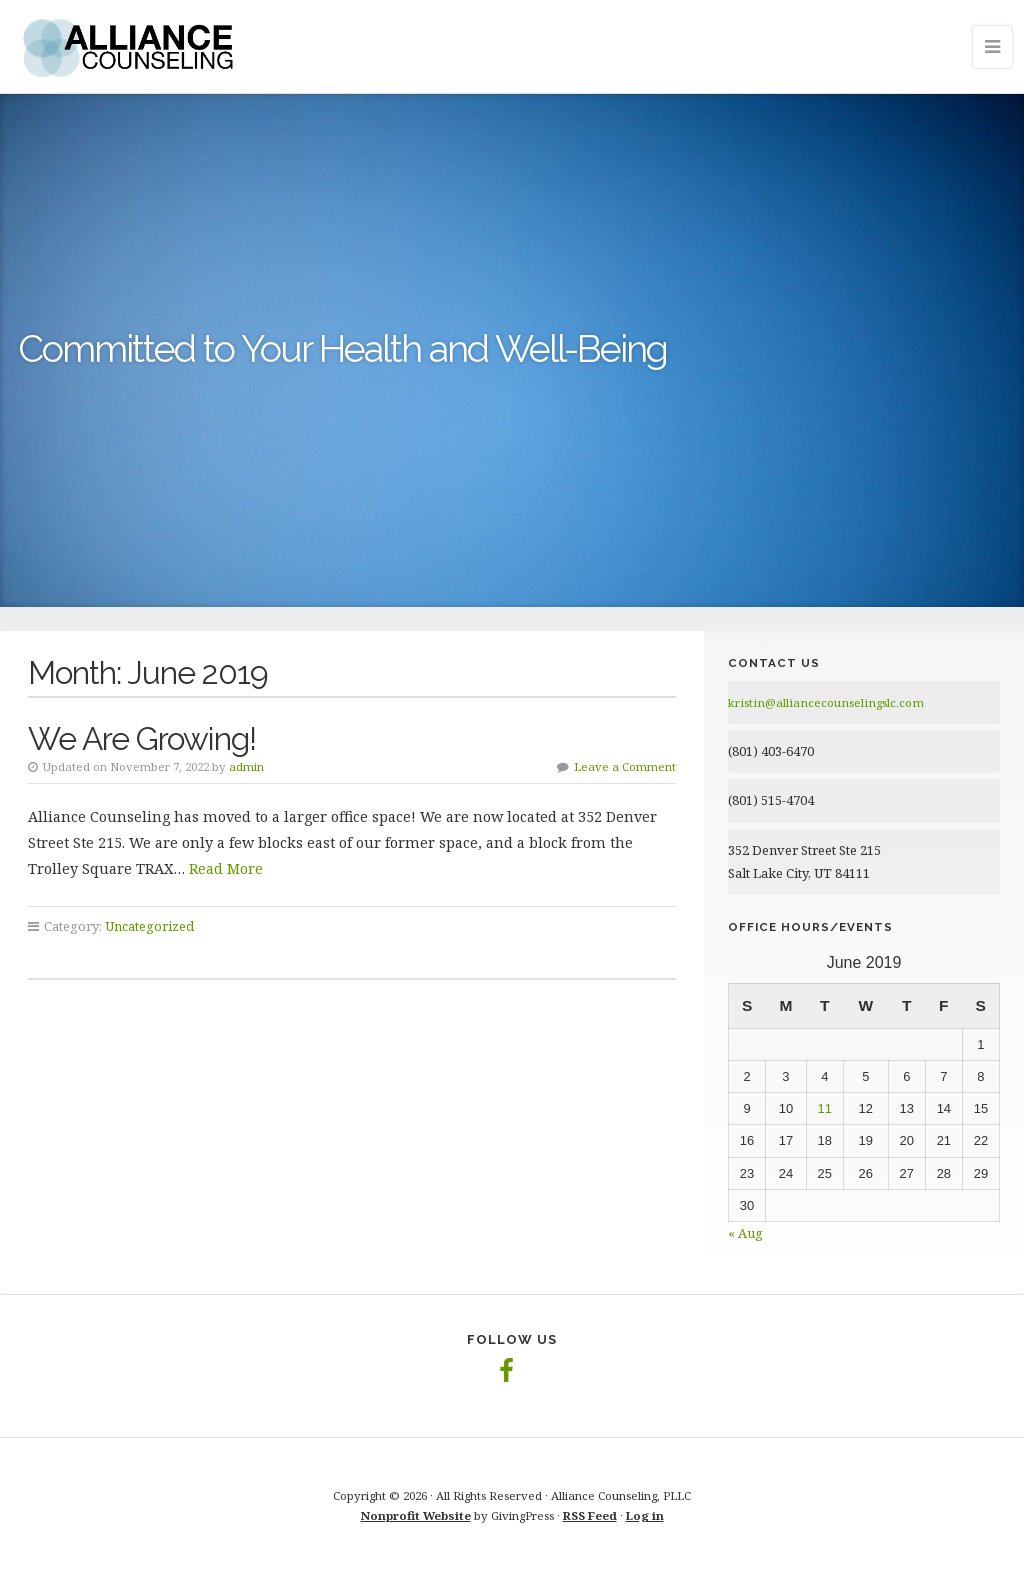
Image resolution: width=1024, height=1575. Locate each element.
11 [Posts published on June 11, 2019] (825, 1108)
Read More (226, 868)
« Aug (745, 1233)
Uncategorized (149, 926)
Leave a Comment (625, 766)
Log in (645, 1515)
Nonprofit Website (416, 1515)
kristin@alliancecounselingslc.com (826, 702)
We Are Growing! (142, 738)
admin (246, 766)
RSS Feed (590, 1515)
